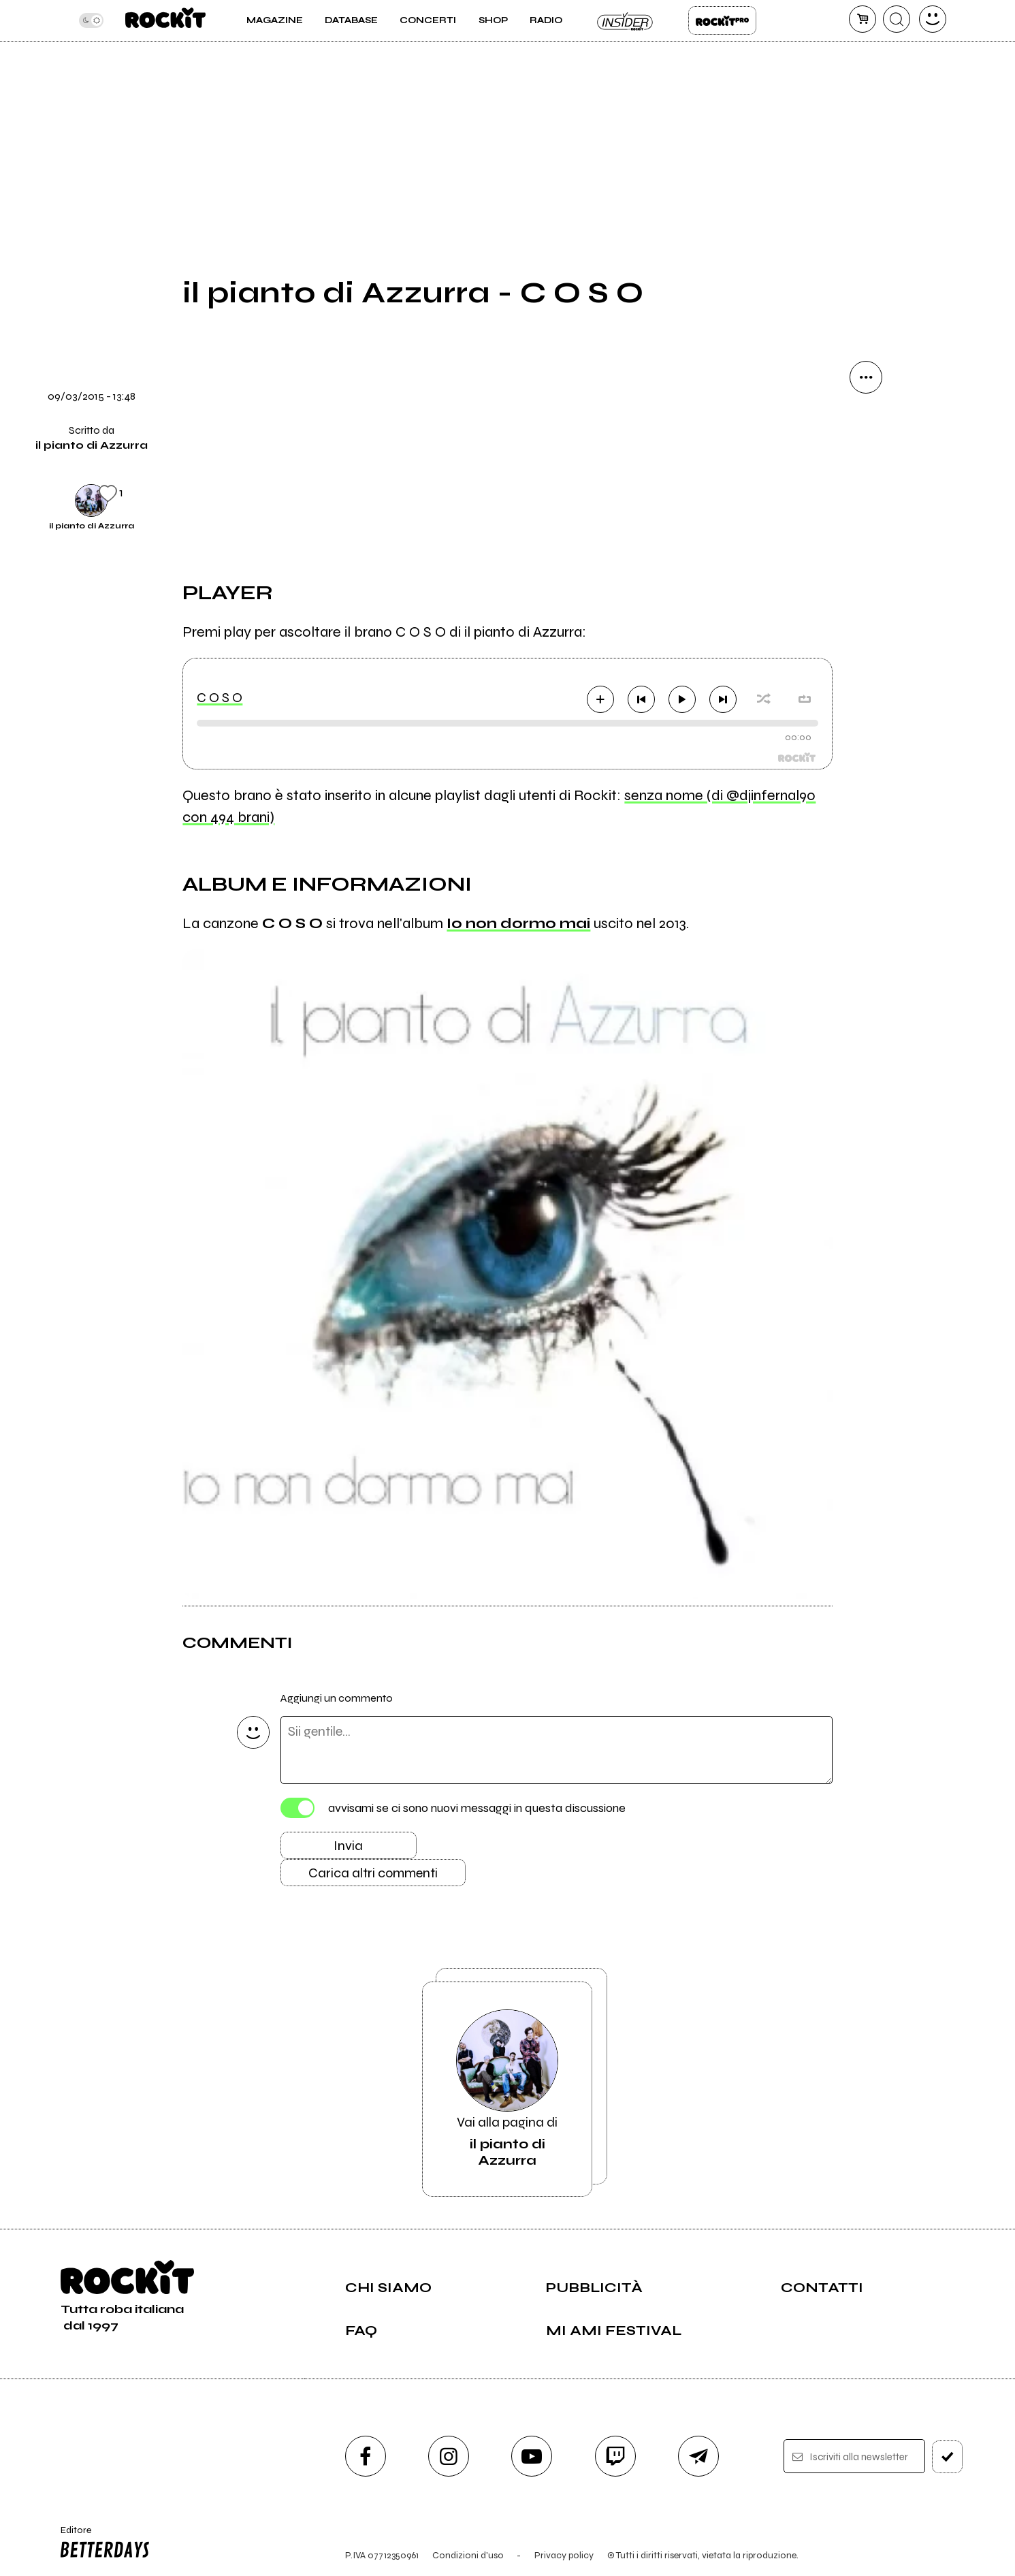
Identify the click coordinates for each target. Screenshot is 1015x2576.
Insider (626, 20)
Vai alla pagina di (507, 2089)
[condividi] (866, 377)
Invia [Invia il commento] (348, 1845)
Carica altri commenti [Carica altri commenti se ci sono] (373, 1872)
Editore (102, 2544)
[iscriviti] (947, 2456)
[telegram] (698, 2456)
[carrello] (862, 19)
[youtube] (531, 2456)
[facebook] (365, 2456)
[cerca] (896, 19)
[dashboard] (932, 19)
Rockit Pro (722, 20)
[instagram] (448, 2456)
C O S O (219, 697)
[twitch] (615, 2456)
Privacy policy (564, 2555)
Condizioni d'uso (468, 2555)
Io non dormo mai (518, 923)
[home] (165, 20)
